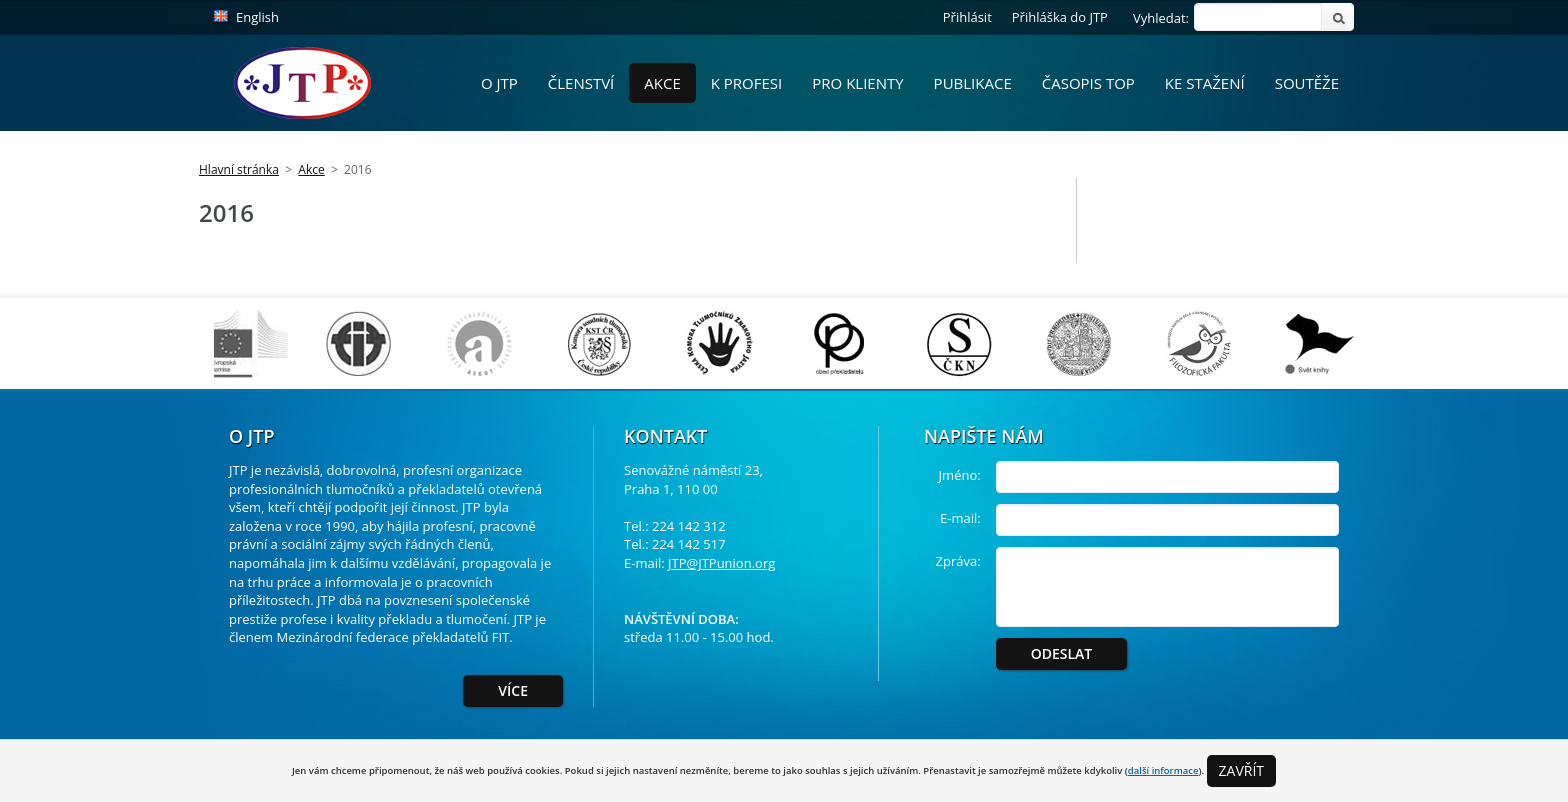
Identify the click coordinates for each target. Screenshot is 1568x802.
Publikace (973, 83)
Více (513, 690)
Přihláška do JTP (1060, 17)
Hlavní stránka (239, 169)
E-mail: (960, 518)
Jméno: (960, 475)
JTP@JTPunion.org (721, 563)
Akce (662, 83)
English (257, 17)
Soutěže (1307, 83)
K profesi (747, 83)
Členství (581, 83)
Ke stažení (1205, 83)
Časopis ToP (1088, 83)
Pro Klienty (857, 83)
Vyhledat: (1161, 18)
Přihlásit (967, 17)
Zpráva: (958, 561)
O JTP (499, 83)
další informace (1163, 770)
